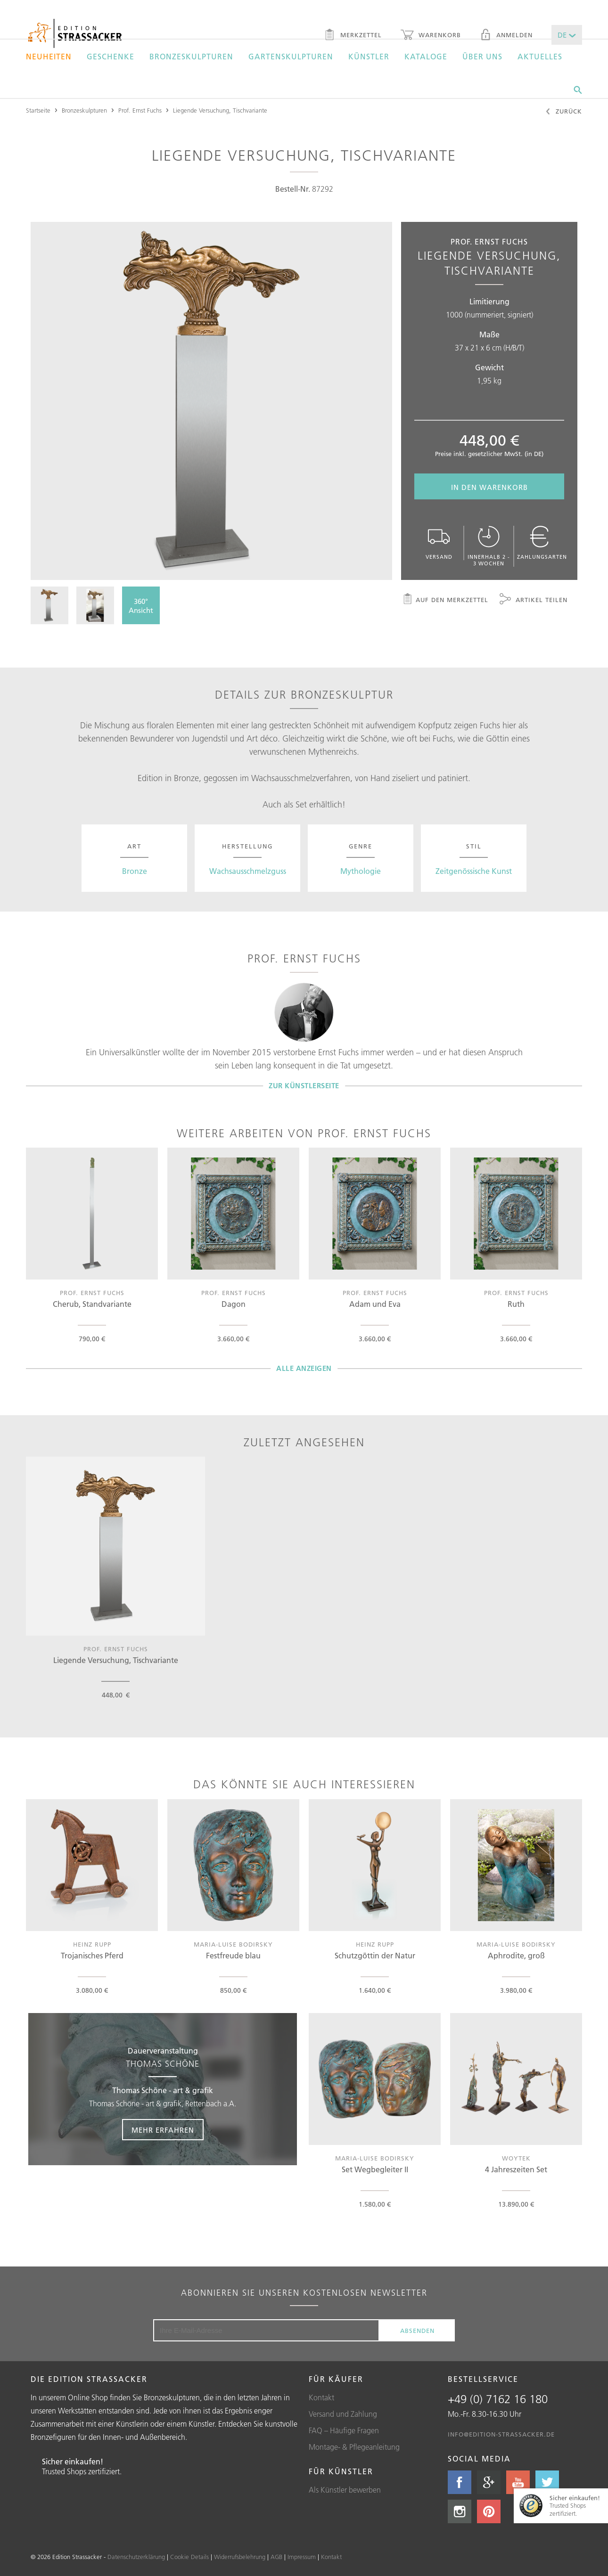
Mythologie (360, 871)
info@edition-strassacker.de (501, 2434)
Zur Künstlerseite (304, 1085)
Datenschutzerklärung (136, 2556)
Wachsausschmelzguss (247, 871)
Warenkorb (431, 35)
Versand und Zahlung (343, 2414)
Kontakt (321, 2397)
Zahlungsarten (542, 543)
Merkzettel (353, 36)
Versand (438, 543)
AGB (276, 2556)
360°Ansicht (141, 606)
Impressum (302, 2556)
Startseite (38, 110)
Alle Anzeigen (304, 1368)
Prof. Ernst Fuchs (140, 110)
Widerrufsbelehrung (239, 2556)
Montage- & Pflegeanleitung (354, 2447)
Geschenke (110, 56)
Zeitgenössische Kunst (473, 871)
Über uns (482, 56)
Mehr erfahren (162, 2130)
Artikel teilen (533, 600)
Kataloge (425, 56)
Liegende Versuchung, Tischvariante (220, 110)
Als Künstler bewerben (345, 2489)
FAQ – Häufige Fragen (344, 2430)
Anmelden (506, 36)
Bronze (134, 871)
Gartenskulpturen (290, 56)
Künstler (368, 56)
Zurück (563, 112)
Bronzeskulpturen (191, 56)
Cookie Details (189, 2556)
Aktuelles (540, 56)
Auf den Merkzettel (445, 600)
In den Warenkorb (489, 487)
